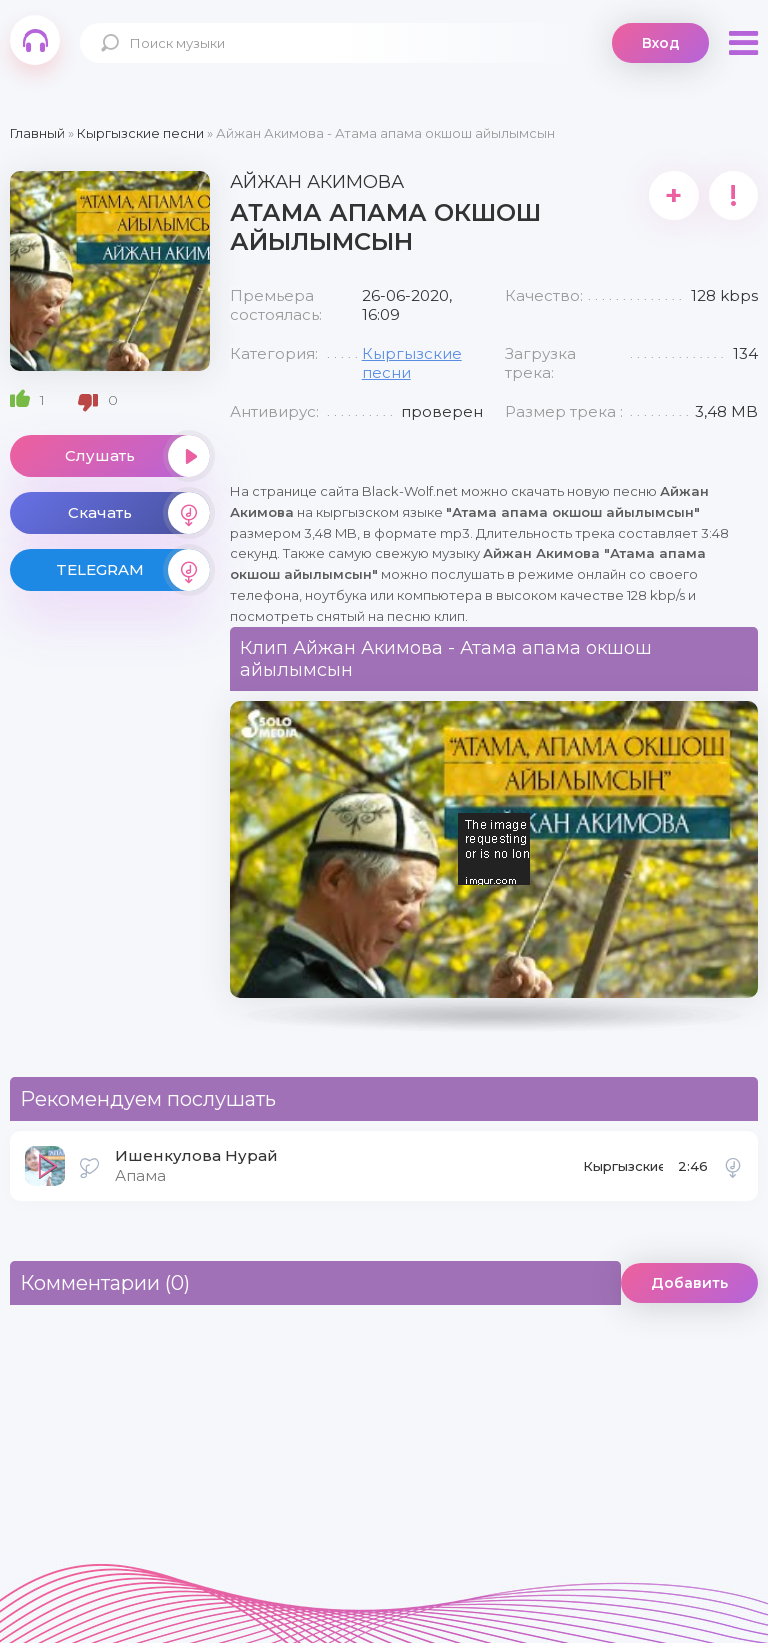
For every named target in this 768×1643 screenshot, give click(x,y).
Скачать (139, 513)
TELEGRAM (133, 570)
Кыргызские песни (623, 1172)
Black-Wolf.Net (35, 40)
